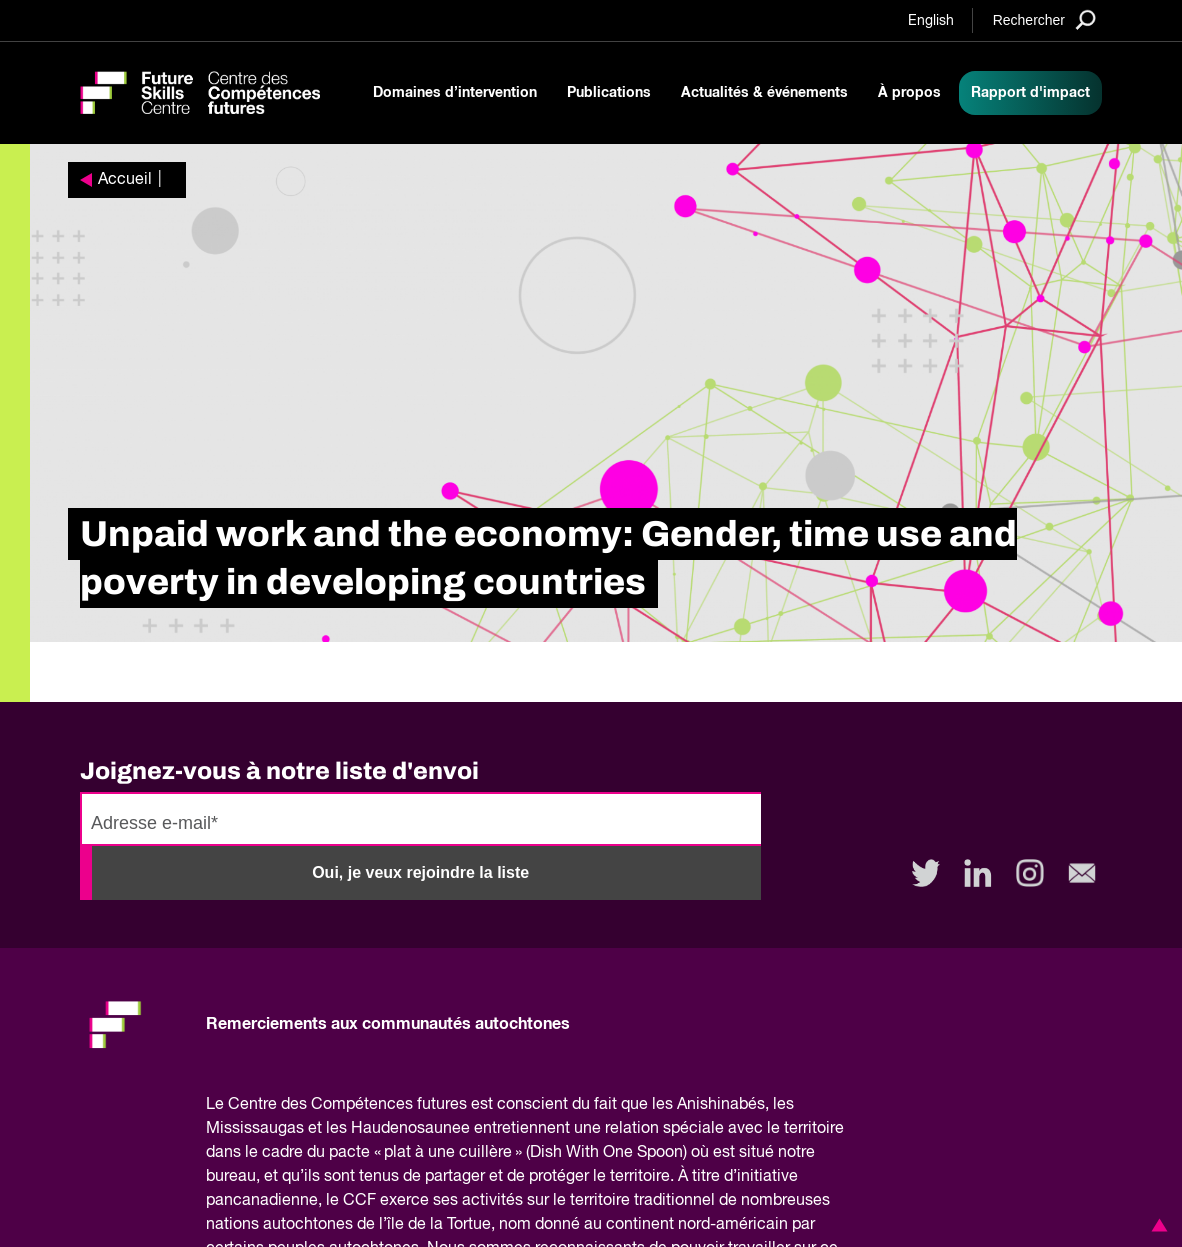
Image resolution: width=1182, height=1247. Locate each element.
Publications (609, 93)
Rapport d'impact (1030, 93)
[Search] (1044, 19)
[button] (1156, 1225)
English (931, 21)
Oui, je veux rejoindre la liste (420, 872)
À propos (909, 93)
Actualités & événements (764, 93)
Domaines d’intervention (455, 93)
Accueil (125, 180)
